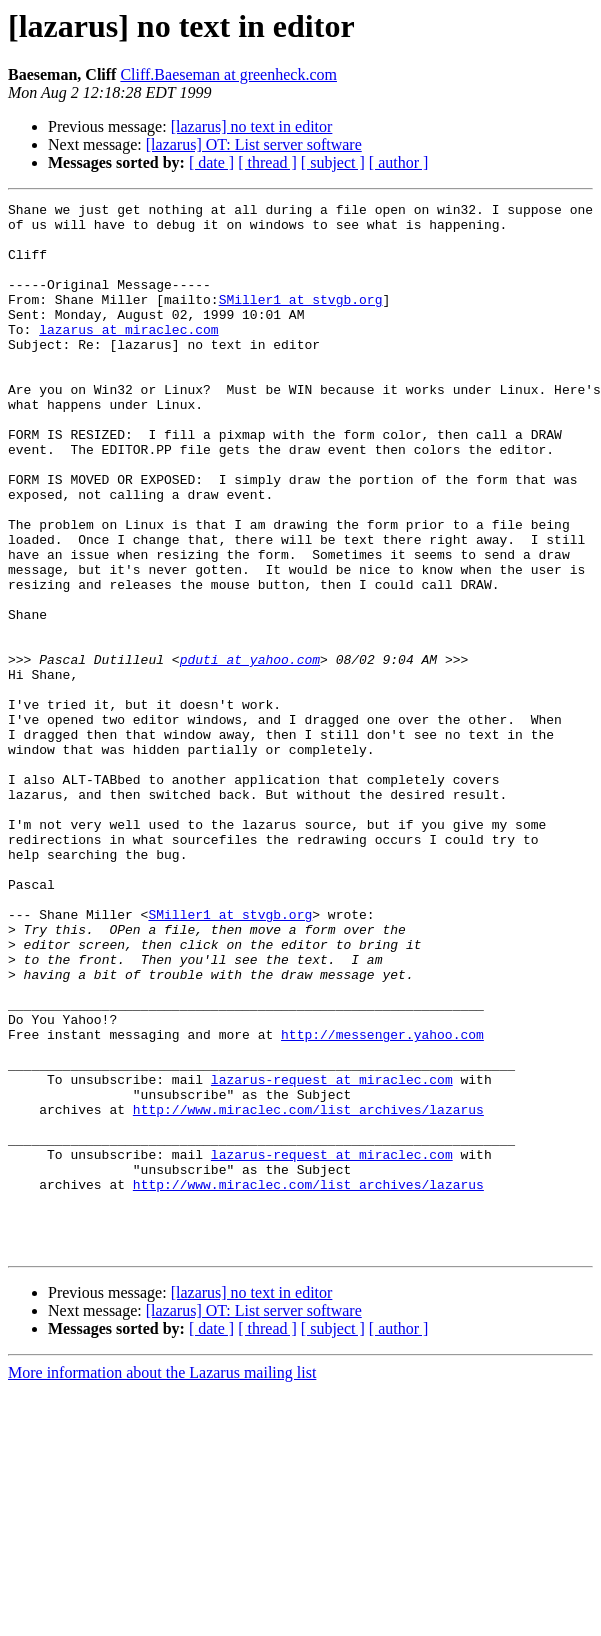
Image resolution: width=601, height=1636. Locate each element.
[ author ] (399, 162)
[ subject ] (333, 162)
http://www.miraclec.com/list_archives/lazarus (308, 1292)
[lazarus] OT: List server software (254, 144)
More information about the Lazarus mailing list (162, 1582)
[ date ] (211, 162)
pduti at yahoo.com (250, 752)
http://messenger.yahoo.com (382, 1202)
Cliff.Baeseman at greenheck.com (228, 74)
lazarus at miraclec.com (128, 356)
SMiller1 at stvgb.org (301, 320)
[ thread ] (267, 162)
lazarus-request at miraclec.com (332, 1256)
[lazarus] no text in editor (252, 126)
